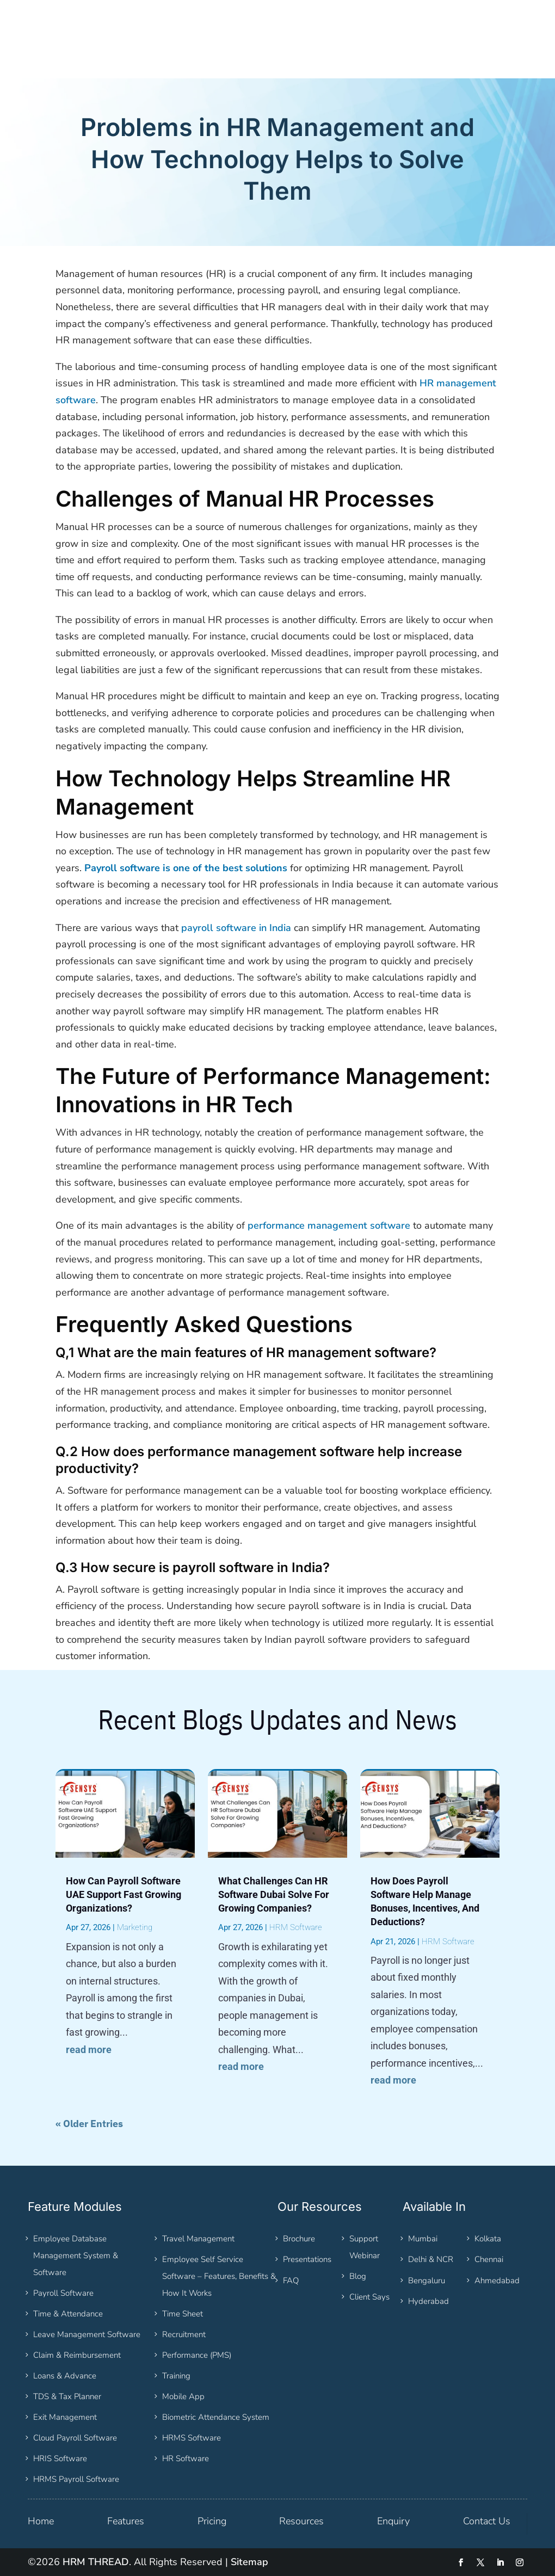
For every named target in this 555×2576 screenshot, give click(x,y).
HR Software (185, 2458)
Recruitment (184, 2334)
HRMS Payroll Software (76, 2479)
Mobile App (183, 2396)
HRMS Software (191, 2437)
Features (125, 2521)
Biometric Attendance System (215, 2417)
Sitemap (249, 2561)
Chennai (488, 2259)
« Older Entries (89, 2123)
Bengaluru (426, 2280)
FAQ (291, 2280)
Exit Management (65, 2417)
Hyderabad (428, 2301)
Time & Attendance (68, 2313)
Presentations (307, 2259)
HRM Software (295, 1927)
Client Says (369, 2296)
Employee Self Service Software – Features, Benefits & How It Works (219, 2276)
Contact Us (486, 2521)
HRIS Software (60, 2458)
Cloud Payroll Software (75, 2437)
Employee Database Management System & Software (75, 2255)
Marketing (134, 1927)
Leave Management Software (86, 2334)
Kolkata (487, 2238)
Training (176, 2375)
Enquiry (393, 2521)
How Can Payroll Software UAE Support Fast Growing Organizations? (123, 1894)
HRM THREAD (96, 2561)
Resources (301, 2521)
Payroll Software (63, 2293)
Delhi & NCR (430, 2259)
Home (41, 2521)
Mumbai (422, 2238)
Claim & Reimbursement (77, 2355)
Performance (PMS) (196, 2355)
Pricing (212, 2521)
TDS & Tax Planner (67, 2396)
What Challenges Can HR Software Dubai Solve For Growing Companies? (273, 1894)
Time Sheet (182, 2313)
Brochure (299, 2238)
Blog (357, 2276)
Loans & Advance (64, 2375)
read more (89, 2049)
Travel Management (198, 2238)
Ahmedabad (497, 2280)
